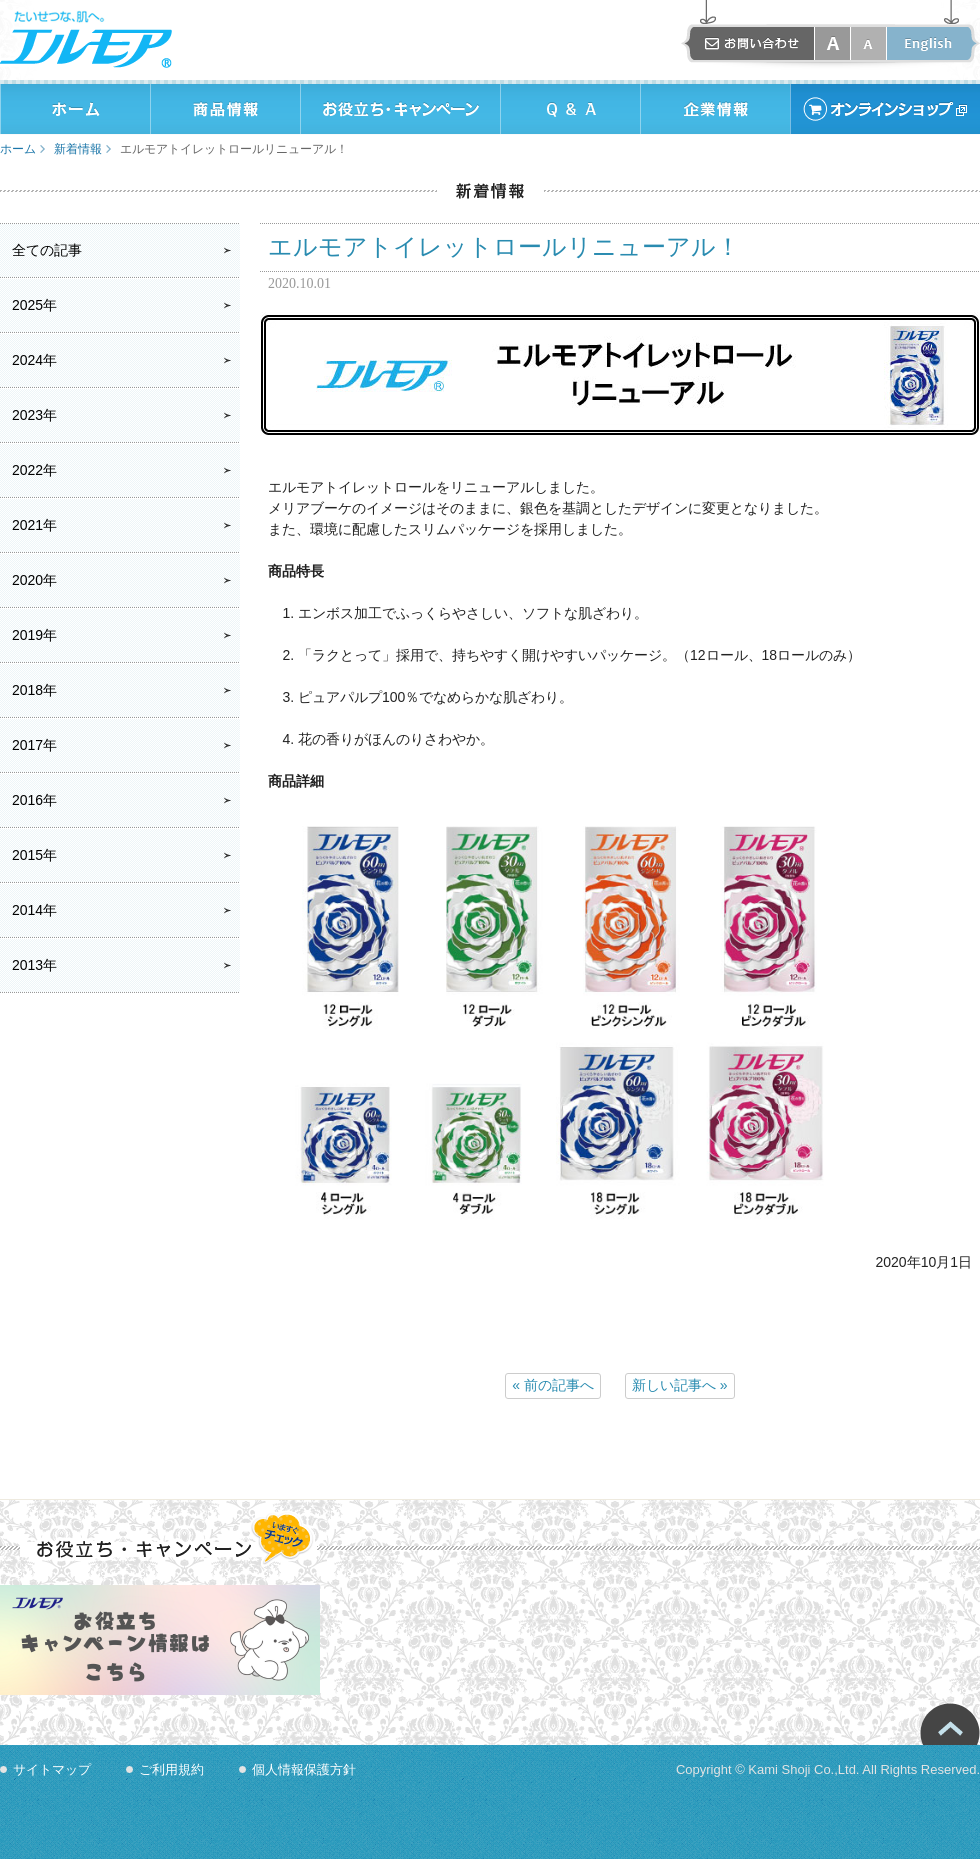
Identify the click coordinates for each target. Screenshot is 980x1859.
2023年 (34, 415)
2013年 (34, 965)
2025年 (34, 305)
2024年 (34, 360)
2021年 (34, 525)
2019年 (34, 635)
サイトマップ (52, 1769)
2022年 (34, 470)
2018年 (34, 690)
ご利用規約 (171, 1769)
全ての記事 (47, 250)
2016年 (34, 800)
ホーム (18, 149)
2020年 (34, 580)
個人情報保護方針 (304, 1769)
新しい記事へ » (680, 1385)
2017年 (34, 745)
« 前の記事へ (553, 1385)
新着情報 (78, 149)
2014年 (34, 910)
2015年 (34, 855)
